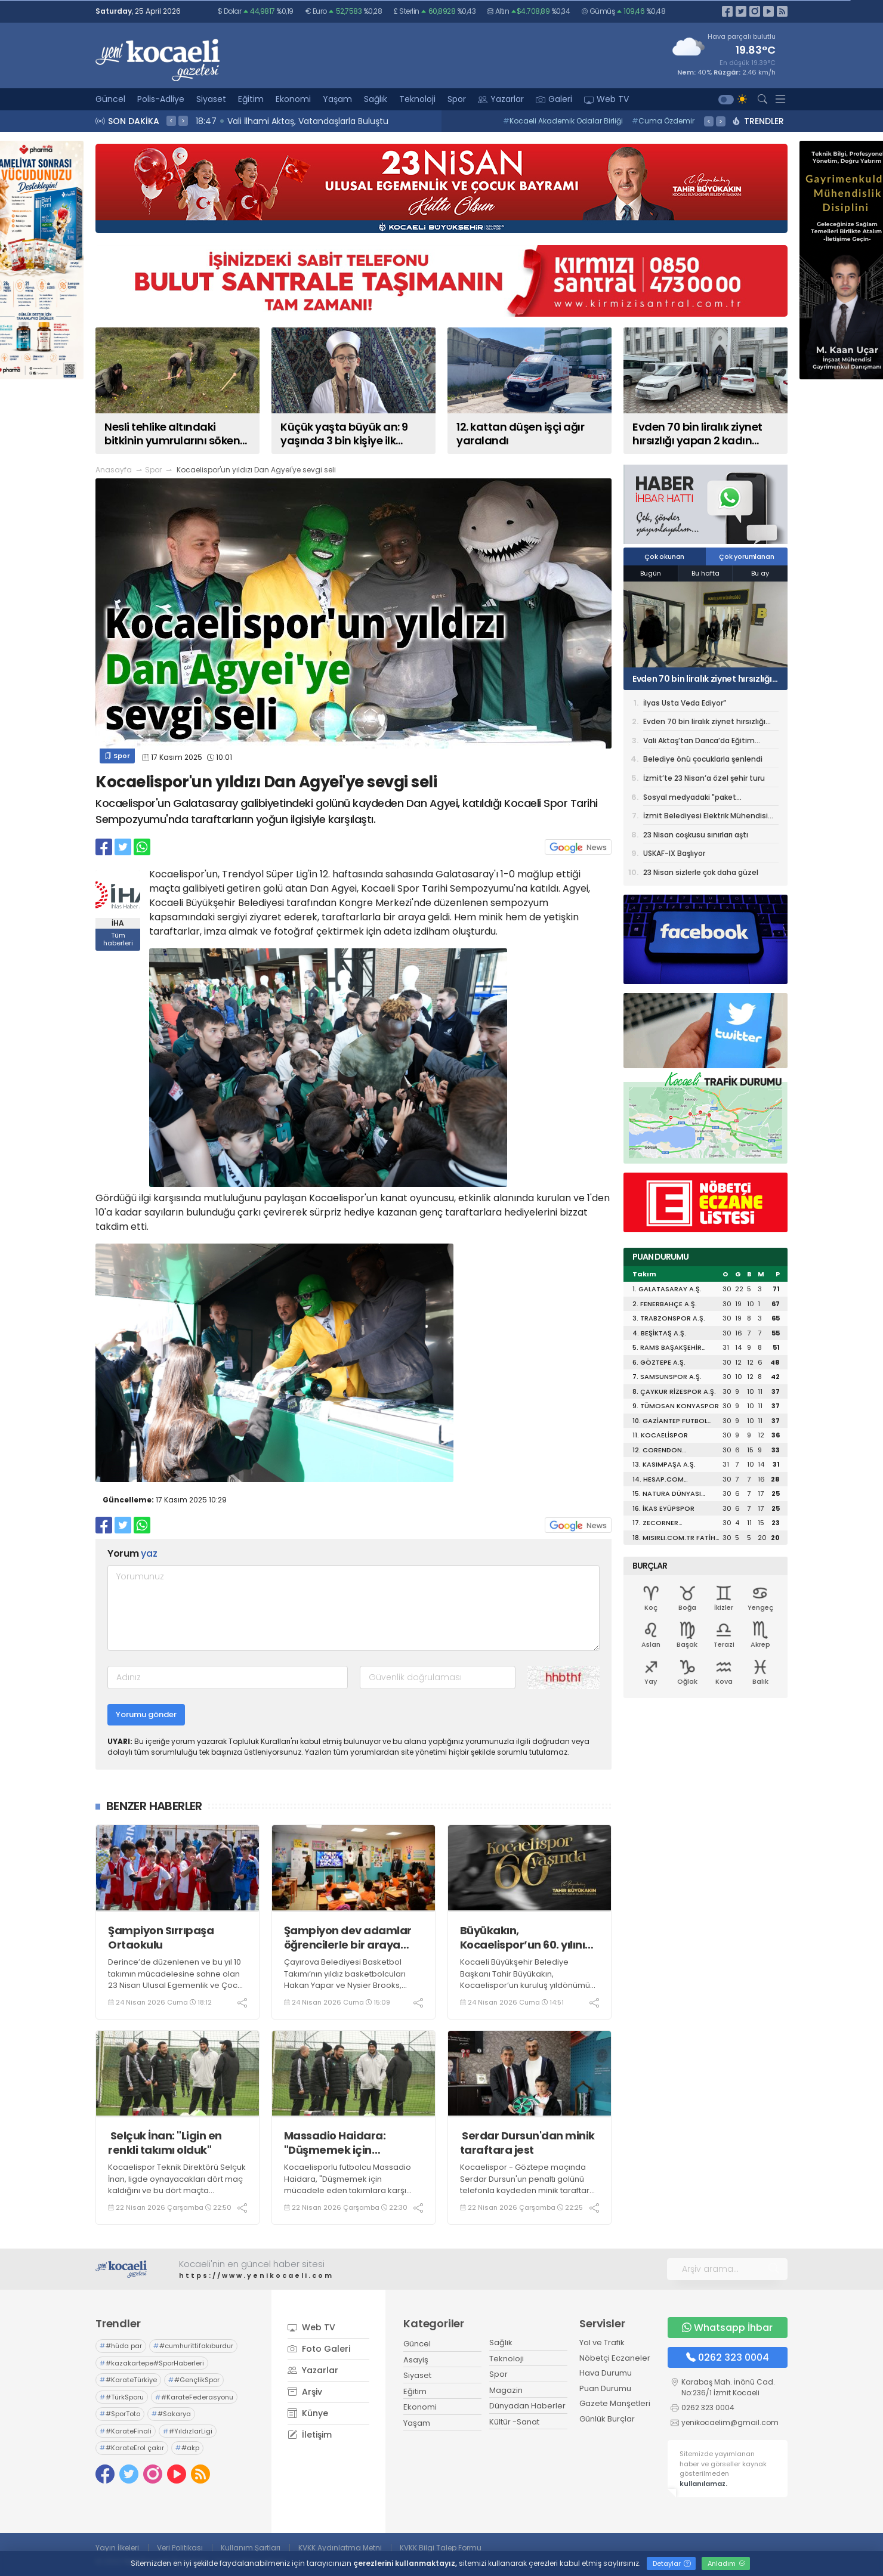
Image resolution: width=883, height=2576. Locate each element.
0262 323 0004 (727, 2357)
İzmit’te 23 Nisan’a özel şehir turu (704, 778)
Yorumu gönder (146, 1714)
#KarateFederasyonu (194, 2397)
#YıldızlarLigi (187, 2431)
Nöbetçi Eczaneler (614, 2358)
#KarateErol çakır (132, 2448)
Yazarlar (501, 99)
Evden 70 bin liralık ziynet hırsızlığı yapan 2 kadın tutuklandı (702, 678)
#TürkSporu (122, 2397)
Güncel (110, 99)
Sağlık (375, 99)
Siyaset (211, 99)
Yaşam (337, 99)
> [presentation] (183, 120)
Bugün (650, 573)
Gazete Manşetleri (614, 2403)
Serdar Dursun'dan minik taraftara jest (527, 2143)
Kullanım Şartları (250, 2548)
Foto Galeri (319, 2349)
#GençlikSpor (194, 2380)
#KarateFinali (126, 2431)
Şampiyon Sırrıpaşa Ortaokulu (161, 1938)
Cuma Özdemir (663, 121)
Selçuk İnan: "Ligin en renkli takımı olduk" (165, 2143)
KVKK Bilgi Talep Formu (440, 2548)
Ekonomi (293, 99)
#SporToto (120, 2414)
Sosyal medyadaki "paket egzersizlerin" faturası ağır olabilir (704, 799)
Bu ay (760, 573)
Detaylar (672, 2563)
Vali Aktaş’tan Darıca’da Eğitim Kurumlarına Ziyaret (699, 742)
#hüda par (121, 2346)
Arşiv (305, 2392)
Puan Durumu (605, 2388)
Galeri (554, 99)
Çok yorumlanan (746, 556)
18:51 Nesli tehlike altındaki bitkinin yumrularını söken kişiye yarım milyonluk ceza (363, 121)
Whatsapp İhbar (727, 2327)
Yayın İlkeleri (117, 2548)
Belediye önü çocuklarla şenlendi (702, 759)
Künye (308, 2413)
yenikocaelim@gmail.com (730, 2422)
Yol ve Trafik (602, 2342)
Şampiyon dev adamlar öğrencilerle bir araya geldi (348, 1938)
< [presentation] (171, 120)
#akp (187, 2448)
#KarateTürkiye (128, 2380)
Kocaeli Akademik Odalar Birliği (563, 121)
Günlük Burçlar (607, 2419)
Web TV (606, 99)
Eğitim (251, 99)
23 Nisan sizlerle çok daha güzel (700, 872)
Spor (456, 99)
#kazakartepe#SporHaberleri (152, 2363)
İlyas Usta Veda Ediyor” (684, 703)
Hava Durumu (605, 2373)
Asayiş (415, 2359)
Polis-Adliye (160, 99)
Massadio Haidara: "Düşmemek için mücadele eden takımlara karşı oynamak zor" (352, 2143)
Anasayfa (113, 470)
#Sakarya (171, 2414)
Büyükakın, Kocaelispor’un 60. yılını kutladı (522, 1938)
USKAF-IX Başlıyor (674, 853)
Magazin (506, 2390)
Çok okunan (664, 556)
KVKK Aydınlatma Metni (340, 2548)
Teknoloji (417, 99)
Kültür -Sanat (514, 2421)
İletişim (310, 2435)
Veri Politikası (180, 2548)
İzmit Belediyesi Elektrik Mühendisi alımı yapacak (705, 818)
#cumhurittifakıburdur (193, 2346)
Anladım (726, 2563)
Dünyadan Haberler (527, 2405)
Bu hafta (705, 573)
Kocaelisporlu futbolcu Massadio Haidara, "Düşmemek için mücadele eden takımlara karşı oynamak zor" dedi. (347, 2184)
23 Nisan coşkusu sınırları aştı (695, 835)
